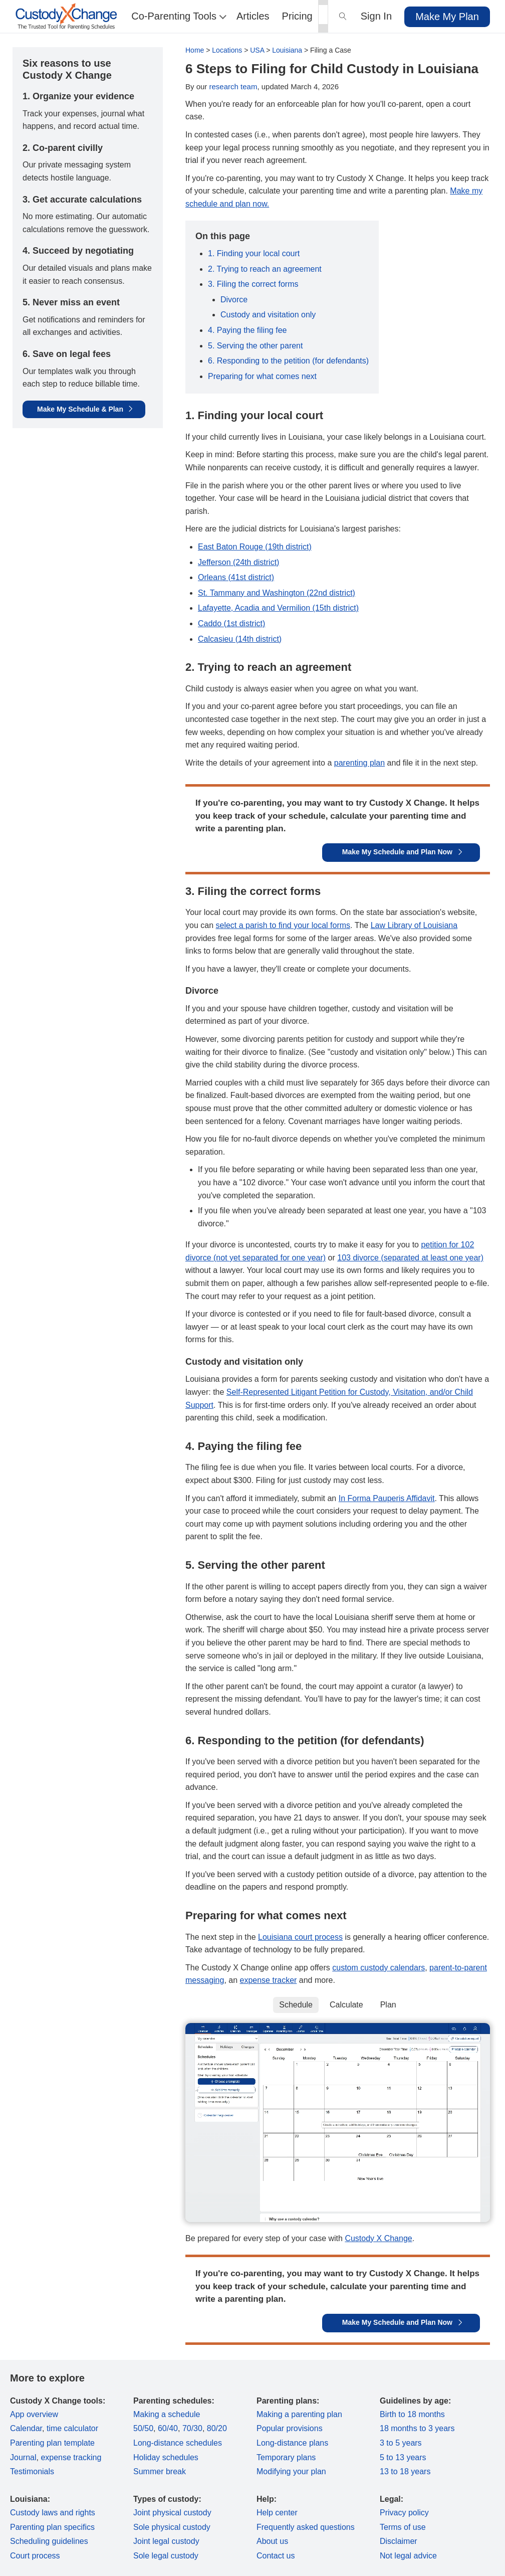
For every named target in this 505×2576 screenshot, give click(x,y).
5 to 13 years (403, 2457)
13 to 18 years (405, 2471)
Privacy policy (404, 2512)
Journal (23, 2457)
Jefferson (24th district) (238, 562)
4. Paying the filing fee (247, 330)
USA (257, 50)
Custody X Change (378, 2238)
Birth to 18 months (412, 2414)
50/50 (143, 2428)
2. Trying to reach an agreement (265, 269)
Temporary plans (286, 2457)
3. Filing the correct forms (253, 284)
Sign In (376, 16)
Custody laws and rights (52, 2512)
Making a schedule (166, 2414)
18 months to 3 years (417, 2428)
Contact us (276, 2555)
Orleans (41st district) (236, 577)
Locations (227, 50)
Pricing (297, 16)
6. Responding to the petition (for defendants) (288, 360)
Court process (35, 2555)
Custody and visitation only (268, 314)
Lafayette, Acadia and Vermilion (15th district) (278, 608)
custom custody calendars (378, 1967)
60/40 (168, 2428)
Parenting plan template (52, 2443)
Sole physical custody (171, 2527)
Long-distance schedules (177, 2443)
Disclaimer (398, 2541)
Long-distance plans (292, 2443)
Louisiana (287, 50)
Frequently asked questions (306, 2527)
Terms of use (403, 2527)
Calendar (26, 2428)
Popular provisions (290, 2428)
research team (233, 86)
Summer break (159, 2471)
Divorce (233, 299)
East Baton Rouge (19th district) (255, 546)
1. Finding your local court (254, 253)
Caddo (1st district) (231, 623)
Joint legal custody (166, 2541)
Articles (253, 16)
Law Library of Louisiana (414, 925)
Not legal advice (408, 2555)
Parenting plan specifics (52, 2527)
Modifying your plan (291, 2471)
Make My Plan (447, 16)
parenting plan (359, 763)
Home (194, 50)
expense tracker (268, 1980)
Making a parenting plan (299, 2414)
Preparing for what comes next (262, 376)
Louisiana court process (300, 1937)
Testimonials (32, 2471)
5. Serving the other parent (255, 345)
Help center (277, 2512)
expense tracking (71, 2457)
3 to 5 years (401, 2443)
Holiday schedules (165, 2457)
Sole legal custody (165, 2555)
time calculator (72, 2428)
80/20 (217, 2428)
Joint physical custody (172, 2512)
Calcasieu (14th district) (240, 639)
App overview (34, 2414)
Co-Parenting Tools (177, 16)
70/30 (192, 2428)
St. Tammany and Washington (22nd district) (276, 593)
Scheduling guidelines (49, 2541)
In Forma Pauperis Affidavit (387, 1498)
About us (272, 2541)
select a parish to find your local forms (282, 925)
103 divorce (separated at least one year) (410, 1257)
